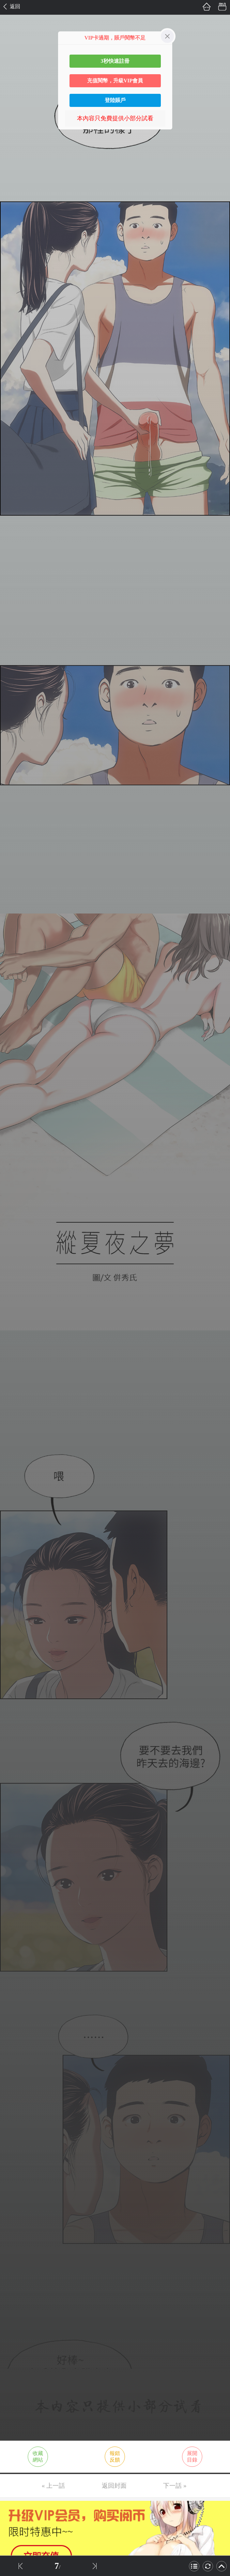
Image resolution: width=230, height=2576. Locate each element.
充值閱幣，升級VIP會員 (115, 80)
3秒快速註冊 (115, 61)
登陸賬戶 (115, 100)
